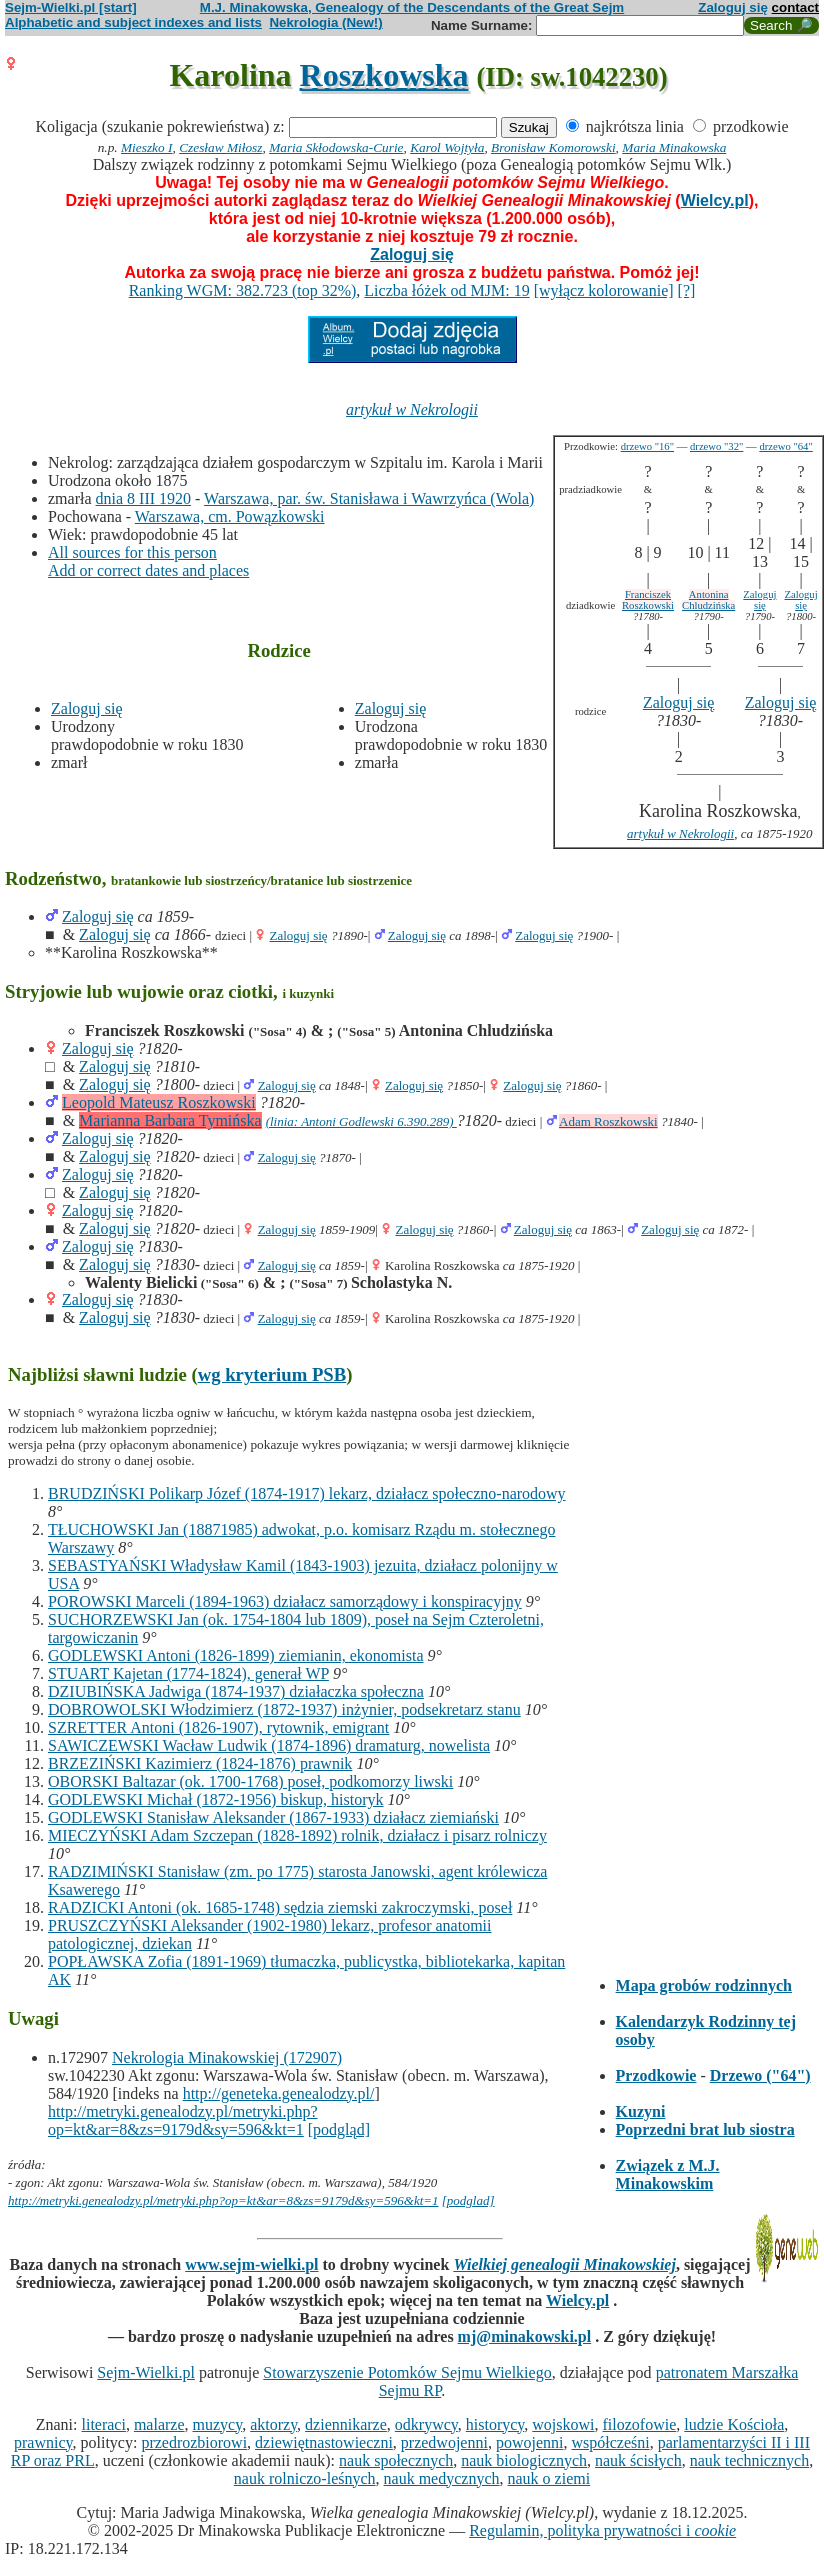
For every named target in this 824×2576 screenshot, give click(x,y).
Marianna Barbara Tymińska (170, 1120)
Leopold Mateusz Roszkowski (159, 1102)
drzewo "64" (785, 446)
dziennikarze (346, 2424)
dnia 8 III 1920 (144, 498)
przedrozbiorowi (194, 2442)
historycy (495, 2424)
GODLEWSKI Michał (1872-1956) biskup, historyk (216, 1799)
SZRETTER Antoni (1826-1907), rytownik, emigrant (218, 1727)
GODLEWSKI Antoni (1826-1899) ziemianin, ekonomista (236, 1655)
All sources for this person (132, 552)
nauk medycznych (442, 2478)
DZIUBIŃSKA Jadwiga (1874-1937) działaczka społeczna (236, 1691)
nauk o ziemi (549, 2478)
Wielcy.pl (715, 200)
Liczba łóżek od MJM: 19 (446, 290)
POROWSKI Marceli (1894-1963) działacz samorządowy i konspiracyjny (285, 1601)
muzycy (218, 2424)
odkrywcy (426, 2424)
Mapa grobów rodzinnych (704, 1985)
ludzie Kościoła (734, 2424)
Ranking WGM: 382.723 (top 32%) (243, 290)
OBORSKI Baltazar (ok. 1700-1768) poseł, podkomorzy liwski (250, 1781)
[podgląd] (339, 2129)
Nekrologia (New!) (325, 22)
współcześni (610, 2442)
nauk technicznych (750, 2460)
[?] (687, 290)
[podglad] (468, 2200)
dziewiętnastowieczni (324, 2442)
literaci (104, 2424)
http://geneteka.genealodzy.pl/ (279, 2093)
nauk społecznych (396, 2460)
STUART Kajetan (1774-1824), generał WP (188, 1673)
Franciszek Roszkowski (648, 600)
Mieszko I (146, 147)
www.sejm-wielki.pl (251, 2264)
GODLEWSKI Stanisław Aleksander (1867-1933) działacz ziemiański (273, 1817)
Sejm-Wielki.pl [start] (71, 7)
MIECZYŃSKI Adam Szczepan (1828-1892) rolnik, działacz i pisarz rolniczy (297, 1835)
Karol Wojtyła (447, 147)
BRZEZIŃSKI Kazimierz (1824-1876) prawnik (200, 1763)
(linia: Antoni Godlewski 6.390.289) (361, 1121)
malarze (159, 2424)
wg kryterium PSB (272, 1374)
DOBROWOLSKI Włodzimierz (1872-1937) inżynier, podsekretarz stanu (284, 1709)
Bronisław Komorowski (553, 147)
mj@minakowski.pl (525, 2336)
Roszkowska (384, 75)
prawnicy (43, 2442)
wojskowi (563, 2424)
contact (795, 7)
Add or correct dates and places (148, 570)
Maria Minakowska (674, 147)
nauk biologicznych (524, 2460)
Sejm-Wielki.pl (146, 2372)
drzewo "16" (647, 446)
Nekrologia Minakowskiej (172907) (227, 2057)
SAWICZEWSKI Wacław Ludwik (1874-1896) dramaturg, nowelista (269, 1745)
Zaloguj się (733, 7)
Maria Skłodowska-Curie (336, 147)
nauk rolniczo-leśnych (305, 2478)
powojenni (530, 2442)
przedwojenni (444, 2442)
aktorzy (273, 2424)
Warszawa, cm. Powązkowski (230, 516)
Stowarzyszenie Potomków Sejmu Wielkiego (407, 2372)
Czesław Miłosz (220, 147)
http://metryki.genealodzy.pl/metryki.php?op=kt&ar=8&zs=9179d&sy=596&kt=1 (183, 2120)
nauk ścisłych (638, 2460)
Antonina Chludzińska (708, 600)
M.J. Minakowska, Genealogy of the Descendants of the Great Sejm (412, 7)
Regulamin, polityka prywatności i (602, 2530)
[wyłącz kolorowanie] (604, 290)
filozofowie (640, 2424)
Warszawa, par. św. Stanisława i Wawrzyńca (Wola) (369, 498)
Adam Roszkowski (608, 1121)
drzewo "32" (716, 446)
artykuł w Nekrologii (412, 409)
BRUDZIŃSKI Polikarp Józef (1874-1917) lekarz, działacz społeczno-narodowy (307, 1493)
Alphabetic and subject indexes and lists (133, 22)
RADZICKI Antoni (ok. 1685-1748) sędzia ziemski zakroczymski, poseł (280, 1907)
